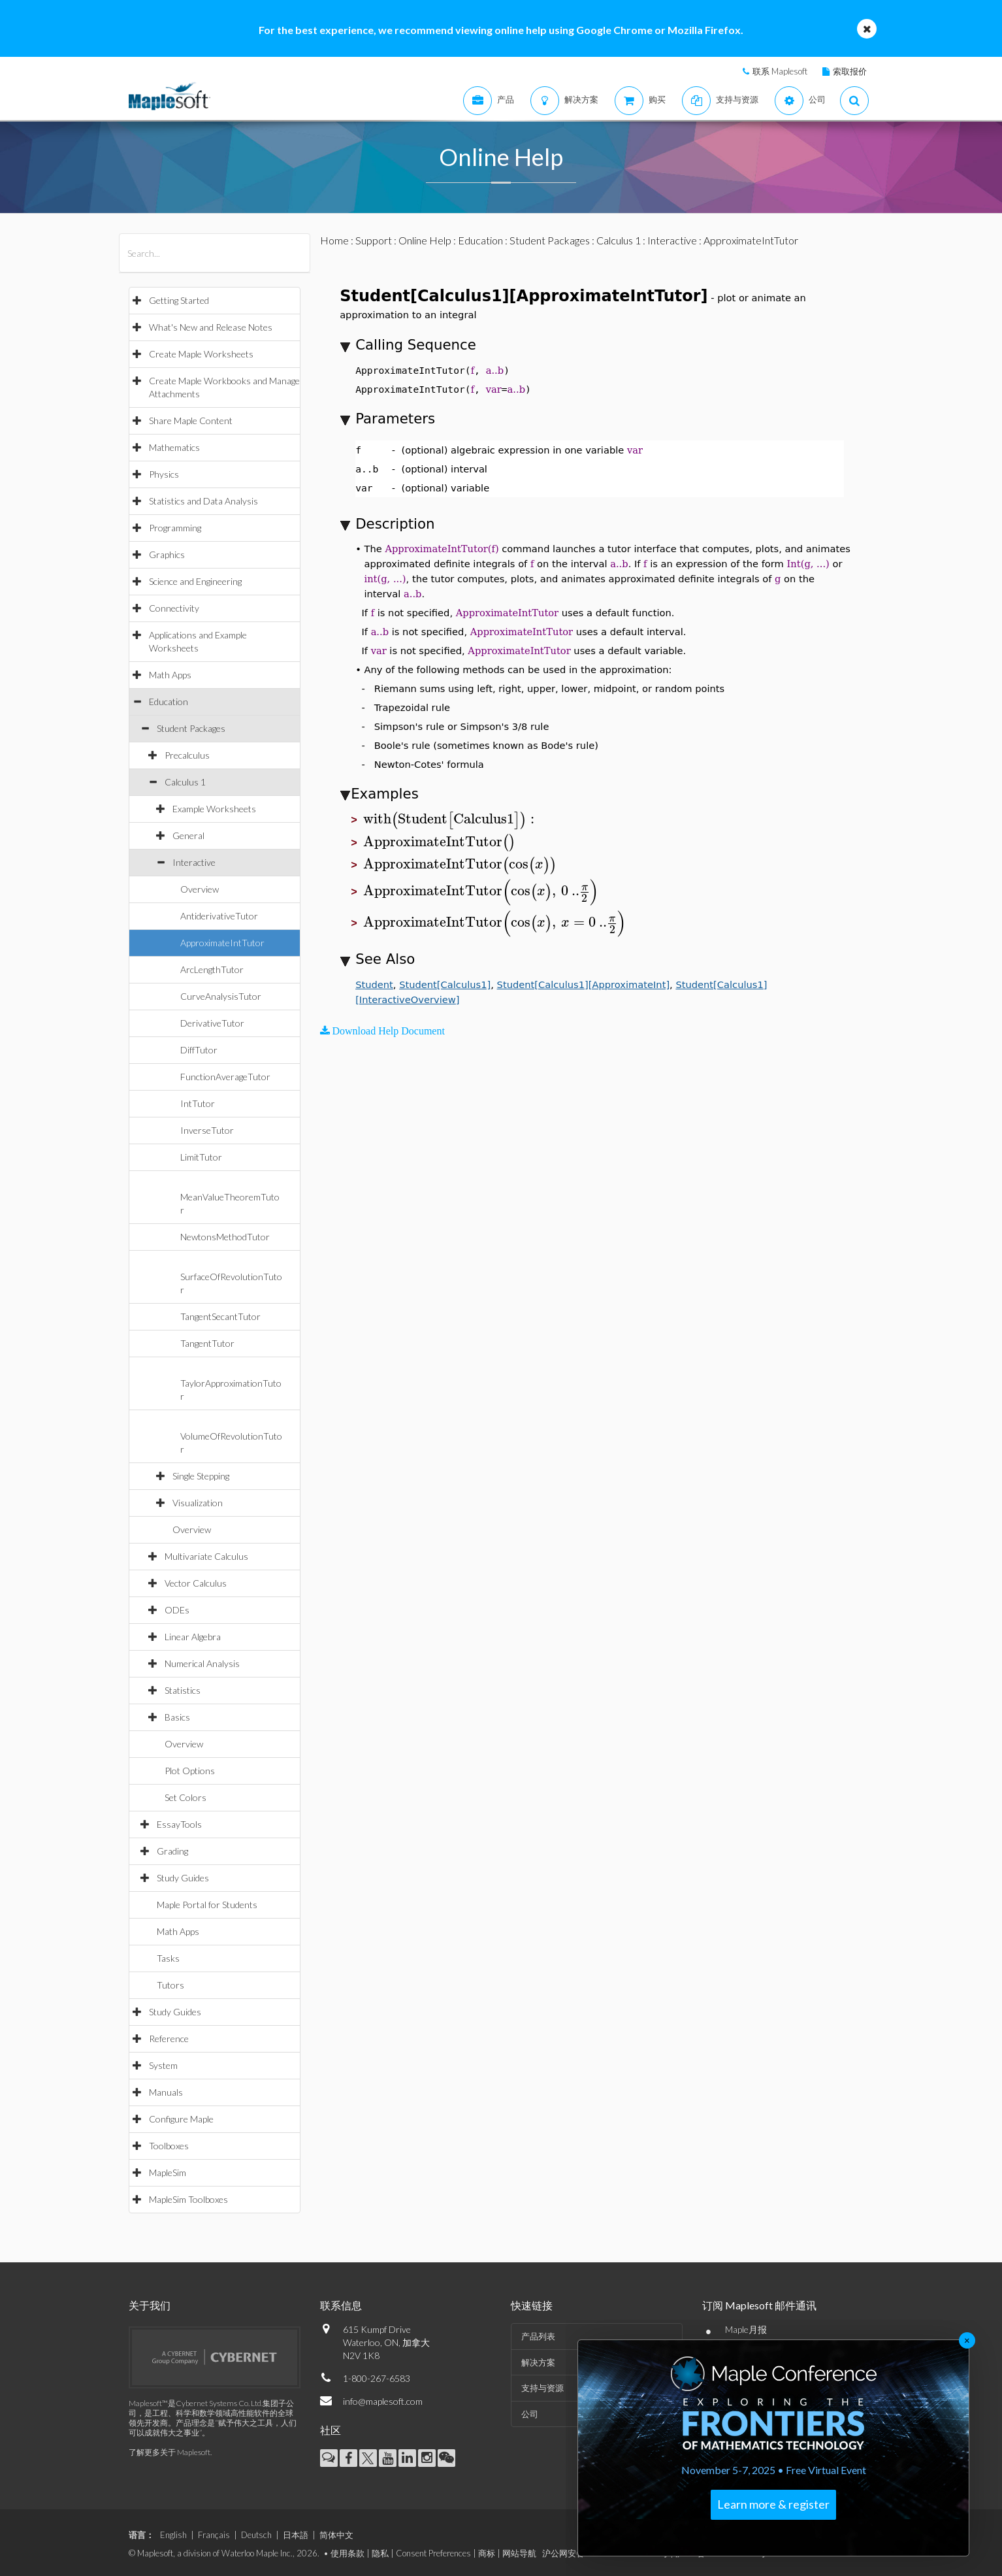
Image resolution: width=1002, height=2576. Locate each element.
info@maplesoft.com (383, 2401)
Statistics (183, 1690)
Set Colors (185, 1797)
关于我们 (149, 2305)
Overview (199, 889)
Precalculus (187, 755)
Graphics (167, 554)
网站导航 (519, 2553)
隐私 (380, 2553)
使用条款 (347, 2553)
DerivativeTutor (212, 1023)
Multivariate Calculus (206, 1556)
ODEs (177, 1609)
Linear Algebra (193, 1636)
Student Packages (191, 728)
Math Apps (170, 674)
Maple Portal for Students (207, 1904)
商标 (486, 2553)
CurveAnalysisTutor (220, 996)
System (163, 2065)
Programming (175, 527)
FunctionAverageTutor (225, 1076)
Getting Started (179, 300)
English (173, 2535)
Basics (177, 1717)
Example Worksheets (214, 808)
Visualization (197, 1502)
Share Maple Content (191, 420)
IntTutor (197, 1103)
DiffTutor (199, 1049)
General (188, 835)
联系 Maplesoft (779, 71)
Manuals (166, 2092)
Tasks (168, 1958)
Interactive (194, 862)
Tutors (170, 1984)
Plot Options (190, 1770)
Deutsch (256, 2535)
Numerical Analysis (202, 1663)
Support (373, 240)
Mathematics (174, 447)
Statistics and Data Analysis (203, 500)
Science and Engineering (195, 581)
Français (214, 2535)
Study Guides (183, 1877)
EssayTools (179, 1824)
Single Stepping (200, 1475)
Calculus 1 (185, 781)
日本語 (295, 2535)
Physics (164, 474)
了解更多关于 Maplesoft (169, 2452)
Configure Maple (181, 2118)
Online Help (424, 240)
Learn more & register (773, 2504)
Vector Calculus (196, 1583)
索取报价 (850, 71)
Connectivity (174, 608)
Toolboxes (169, 2145)
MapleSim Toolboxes (188, 2199)
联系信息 (341, 2305)
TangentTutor (207, 1343)
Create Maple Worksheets (201, 353)
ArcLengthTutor (212, 969)
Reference (169, 2038)
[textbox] (450, 819)
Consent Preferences (433, 2553)
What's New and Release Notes (210, 327)
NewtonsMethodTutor (225, 1236)
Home (334, 240)
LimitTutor (201, 1157)
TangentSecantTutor (220, 1316)
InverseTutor (207, 1130)
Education (168, 701)
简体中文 (336, 2535)
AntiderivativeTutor (219, 915)
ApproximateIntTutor (222, 942)
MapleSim (167, 2172)
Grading (172, 1851)
